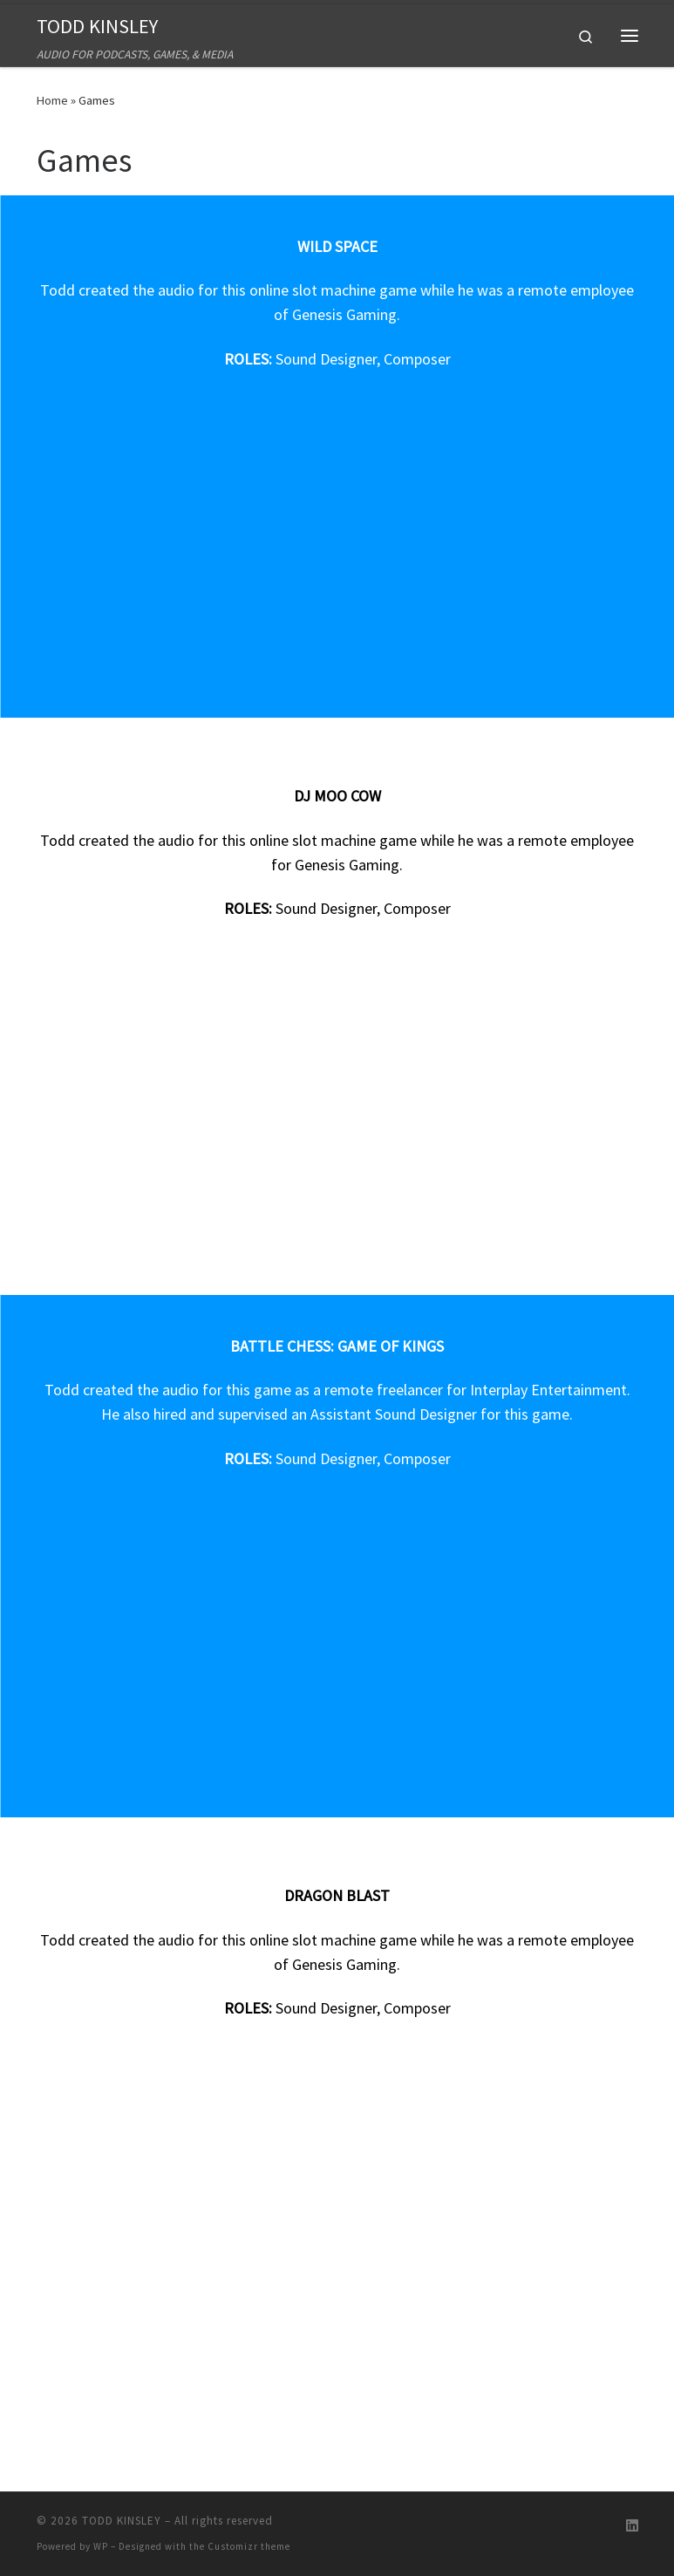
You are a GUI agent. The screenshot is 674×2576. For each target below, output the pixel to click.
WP (100, 2546)
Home (52, 100)
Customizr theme (249, 2546)
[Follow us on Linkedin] (632, 2526)
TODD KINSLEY (121, 2520)
